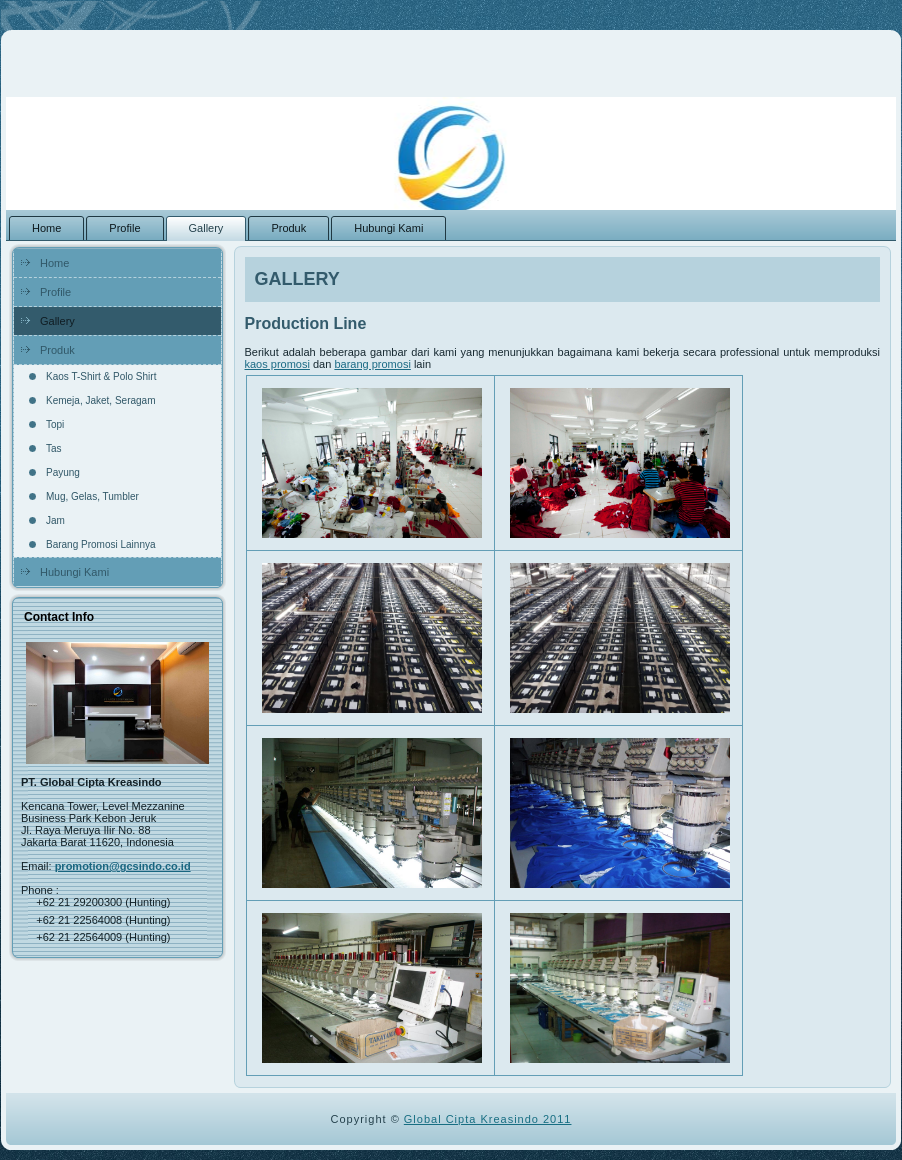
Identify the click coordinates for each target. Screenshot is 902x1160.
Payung (63, 472)
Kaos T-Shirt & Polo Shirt (101, 376)
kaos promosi (277, 364)
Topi (55, 424)
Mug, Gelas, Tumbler (92, 496)
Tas (54, 448)
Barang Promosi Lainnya (101, 544)
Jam (55, 520)
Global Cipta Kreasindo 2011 (488, 1119)
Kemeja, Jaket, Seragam (101, 400)
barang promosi (372, 364)
